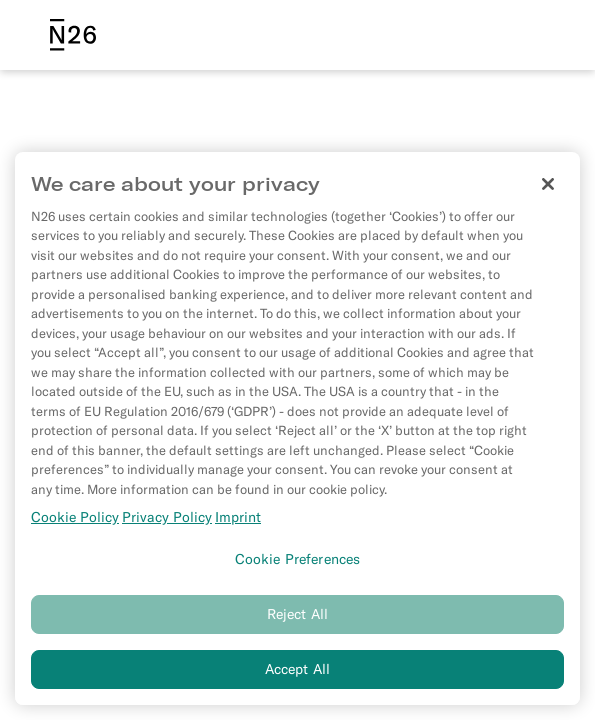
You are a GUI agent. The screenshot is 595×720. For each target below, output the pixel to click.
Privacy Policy (167, 520)
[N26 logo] (73, 35)
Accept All (297, 671)
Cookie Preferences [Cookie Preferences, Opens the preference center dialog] (298, 561)
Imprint (238, 520)
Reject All (297, 617)
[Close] (548, 186)
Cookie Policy (75, 520)
